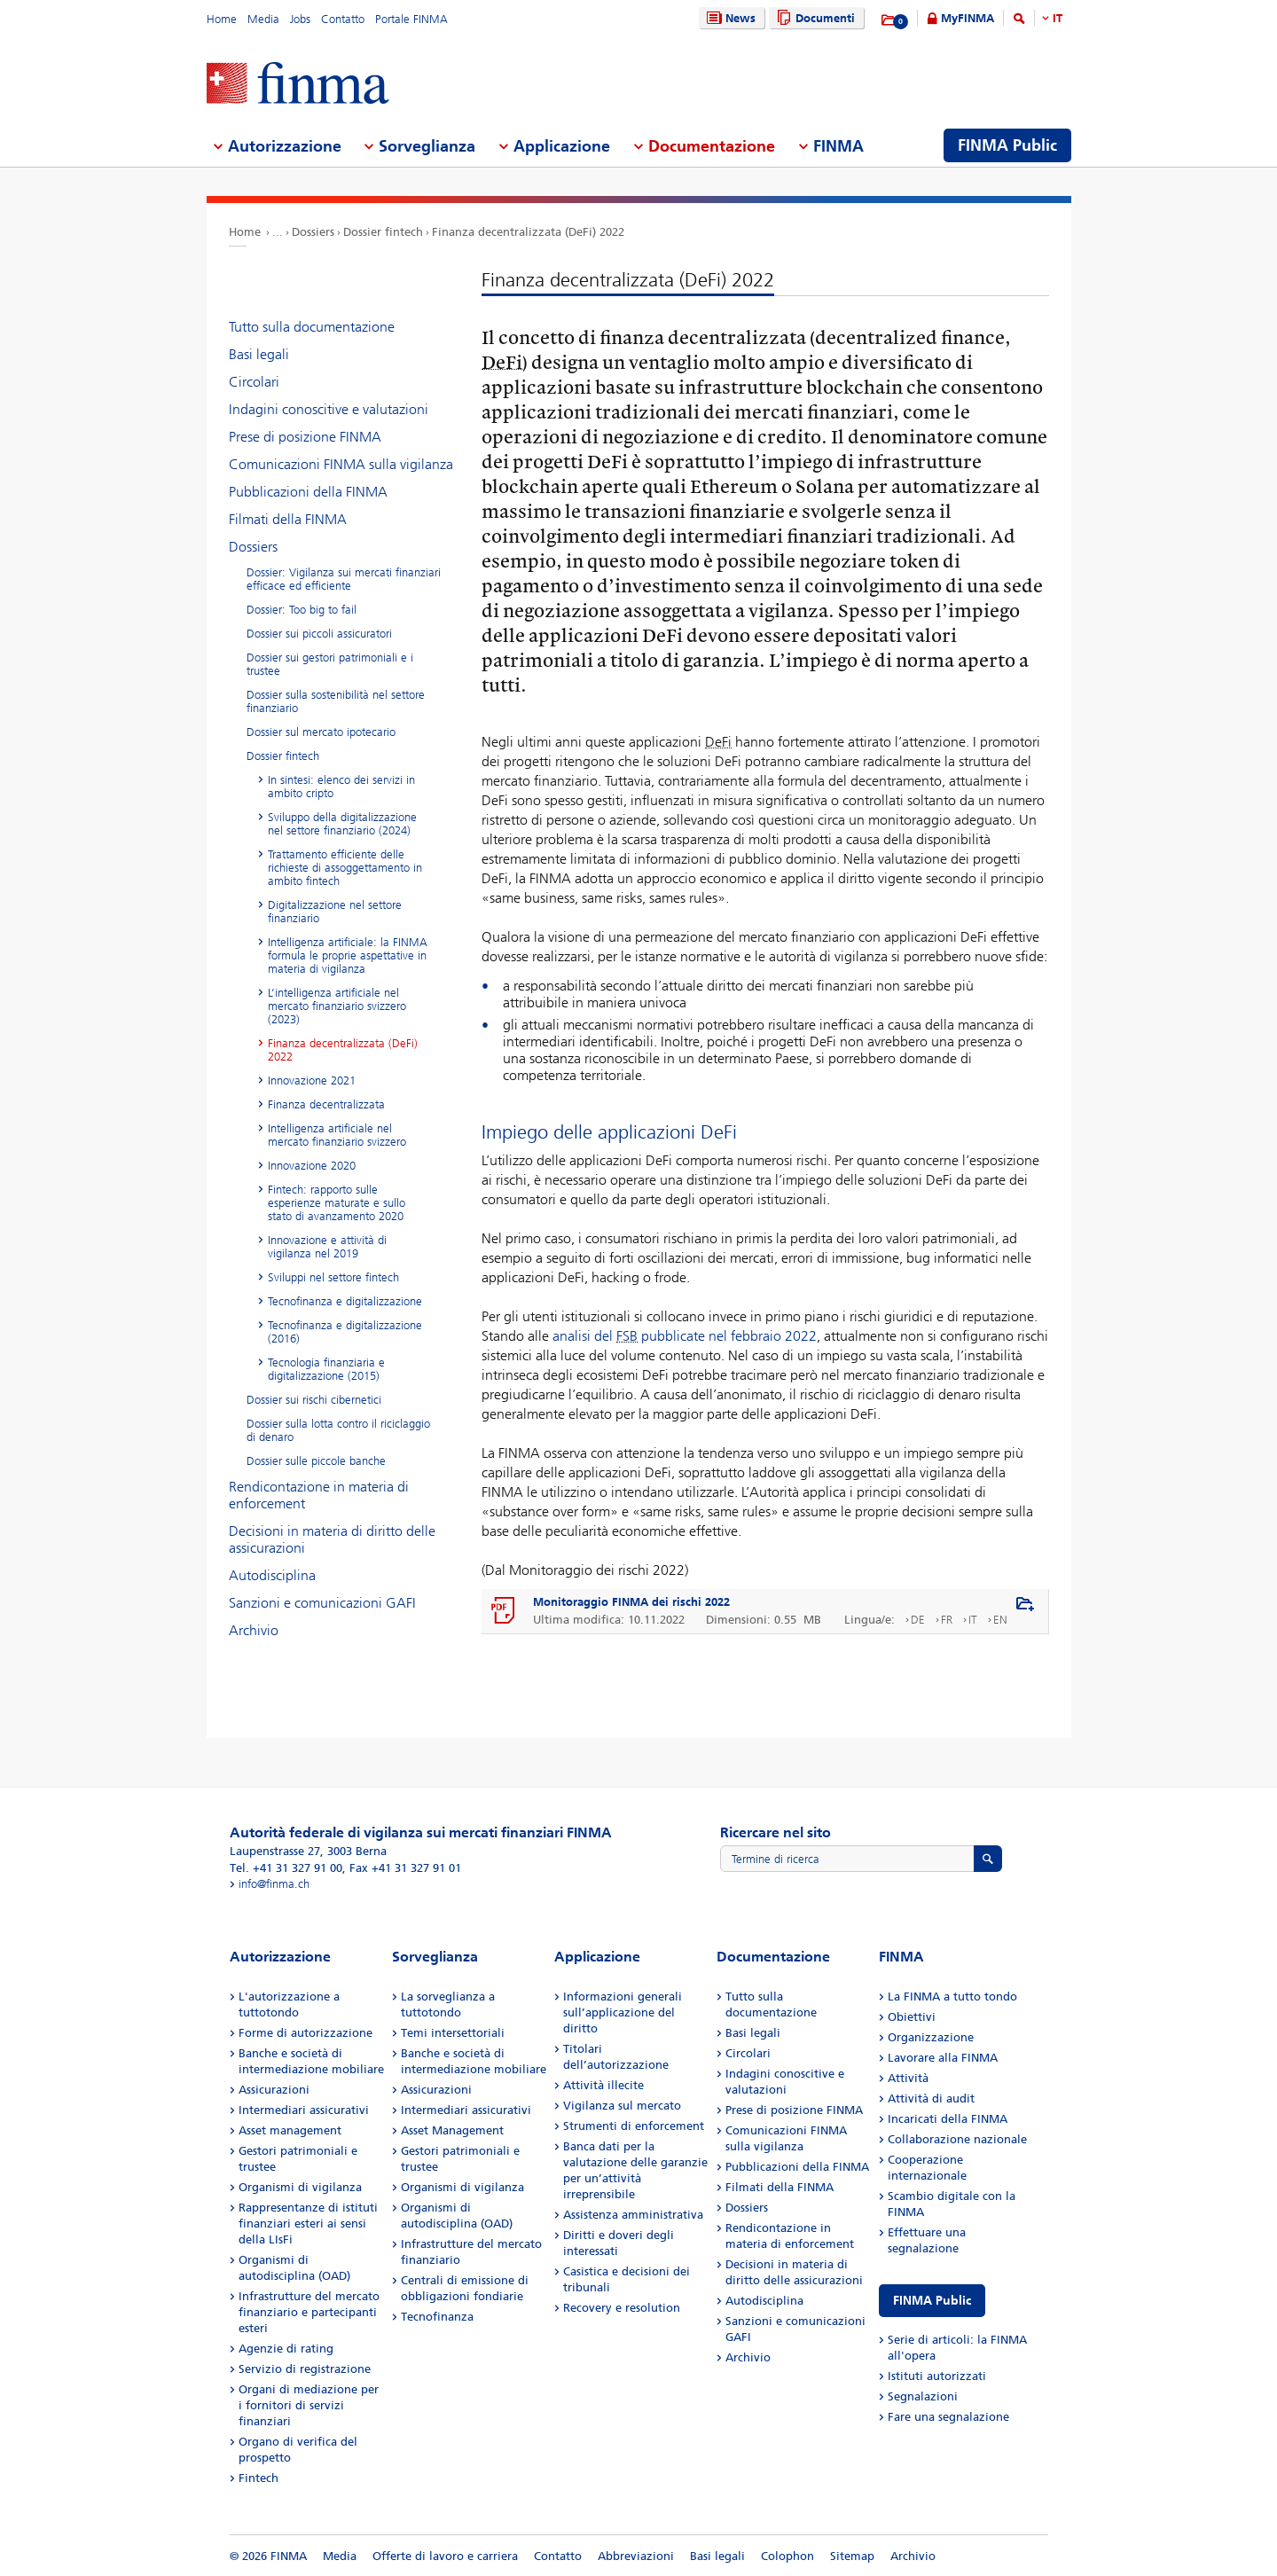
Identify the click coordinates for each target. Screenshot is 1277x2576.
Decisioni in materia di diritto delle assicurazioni (332, 1539)
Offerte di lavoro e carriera (445, 2556)
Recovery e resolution (621, 2307)
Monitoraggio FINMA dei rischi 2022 (631, 1602)
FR (946, 1619)
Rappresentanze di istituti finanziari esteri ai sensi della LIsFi (308, 2223)
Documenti (813, 18)
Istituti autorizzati (937, 2376)
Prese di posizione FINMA (305, 436)
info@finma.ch (274, 1884)
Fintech (258, 2478)
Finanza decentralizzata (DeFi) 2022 (528, 232)
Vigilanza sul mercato (622, 2105)
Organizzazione (931, 2037)
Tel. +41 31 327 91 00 (286, 1868)
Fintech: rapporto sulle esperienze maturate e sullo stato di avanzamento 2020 (336, 1203)
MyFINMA (967, 18)
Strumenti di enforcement (633, 2126)
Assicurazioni (274, 2089)
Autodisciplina (272, 1575)
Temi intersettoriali (453, 2033)
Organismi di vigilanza (300, 2187)
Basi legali (259, 354)
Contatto (342, 19)
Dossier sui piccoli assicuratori (319, 633)
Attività (908, 2078)
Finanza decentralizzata (326, 1104)
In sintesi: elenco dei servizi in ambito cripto (341, 786)
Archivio (253, 1630)
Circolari (254, 381)
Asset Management (452, 2130)
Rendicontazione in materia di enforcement (319, 1495)
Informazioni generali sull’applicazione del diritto (622, 2012)
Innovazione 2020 (312, 1165)
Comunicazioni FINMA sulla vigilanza (341, 464)
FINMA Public (932, 2300)
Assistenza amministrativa (633, 2214)
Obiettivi (912, 2017)
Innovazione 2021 (312, 1080)
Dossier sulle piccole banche (316, 1461)
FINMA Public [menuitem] (1007, 145)
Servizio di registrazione (305, 2369)
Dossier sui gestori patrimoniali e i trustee (330, 664)
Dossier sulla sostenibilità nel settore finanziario (336, 701)
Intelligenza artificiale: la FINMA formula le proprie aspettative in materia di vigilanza (347, 955)
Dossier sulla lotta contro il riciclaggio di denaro (338, 1430)
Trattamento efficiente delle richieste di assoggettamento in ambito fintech (345, 868)
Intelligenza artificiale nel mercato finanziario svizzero (337, 1135)
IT (1057, 18)
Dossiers (313, 232)
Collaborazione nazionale (957, 2139)
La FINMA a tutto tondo (952, 1996)
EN (1000, 1619)
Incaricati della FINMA (947, 2119)
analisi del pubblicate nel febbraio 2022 (684, 1335)
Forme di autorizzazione (305, 2033)
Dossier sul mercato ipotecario (321, 732)
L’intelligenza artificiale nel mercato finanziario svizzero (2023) (337, 1006)
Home (222, 19)
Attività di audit (931, 2098)
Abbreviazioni (636, 2556)
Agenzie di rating (286, 2348)
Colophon (787, 2556)
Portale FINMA (411, 19)
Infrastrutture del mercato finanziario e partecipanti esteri (309, 2312)
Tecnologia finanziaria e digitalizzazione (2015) (326, 1369)
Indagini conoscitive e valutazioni (328, 409)
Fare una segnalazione (948, 2416)
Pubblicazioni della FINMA (308, 491)
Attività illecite (603, 2085)
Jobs (300, 19)
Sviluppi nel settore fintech (333, 1277)
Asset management (290, 2130)
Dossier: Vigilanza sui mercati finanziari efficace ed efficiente (344, 579)
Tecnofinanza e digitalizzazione (345, 1301)
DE (918, 1619)
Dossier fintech (383, 232)
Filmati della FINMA (288, 519)
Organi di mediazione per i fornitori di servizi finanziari (309, 2405)
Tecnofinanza (437, 2316)
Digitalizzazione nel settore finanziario (335, 911)
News (729, 18)
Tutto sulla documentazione (312, 326)
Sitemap (852, 2556)
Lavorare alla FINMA (943, 2057)
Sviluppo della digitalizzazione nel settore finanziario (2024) (342, 823)
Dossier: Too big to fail (301, 609)
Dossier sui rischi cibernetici (314, 1399)
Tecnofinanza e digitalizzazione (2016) (345, 1332)
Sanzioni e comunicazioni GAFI (322, 1602)
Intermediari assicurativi (304, 2110)
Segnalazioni (923, 2396)
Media (263, 19)
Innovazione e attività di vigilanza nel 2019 (327, 1246)
